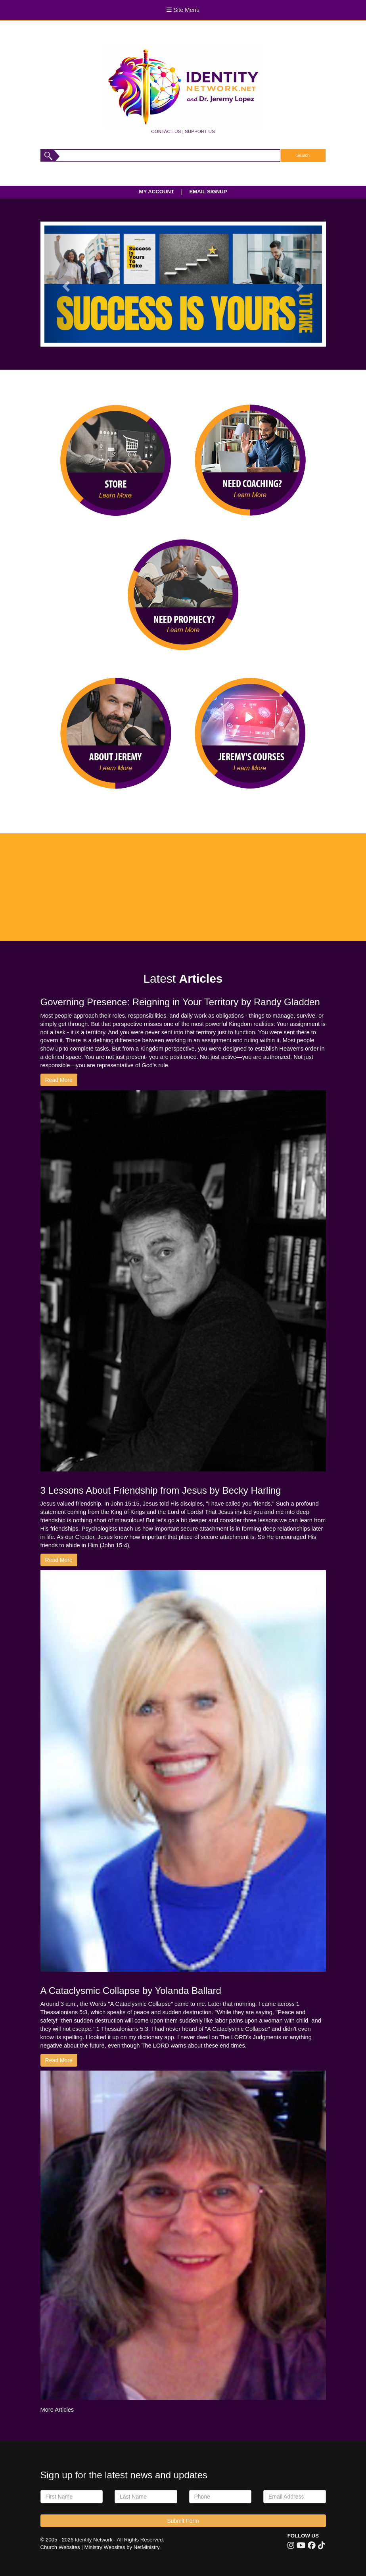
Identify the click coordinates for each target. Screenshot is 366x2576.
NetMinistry (146, 2547)
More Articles (57, 2409)
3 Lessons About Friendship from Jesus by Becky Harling (160, 1490)
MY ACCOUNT (156, 192)
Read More (59, 1080)
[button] (65, 284)
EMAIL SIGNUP (208, 192)
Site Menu (183, 10)
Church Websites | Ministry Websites (83, 2547)
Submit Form (183, 2521)
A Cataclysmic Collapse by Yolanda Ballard (130, 1990)
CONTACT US (166, 131)
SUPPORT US (200, 131)
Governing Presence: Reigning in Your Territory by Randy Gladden (180, 1002)
